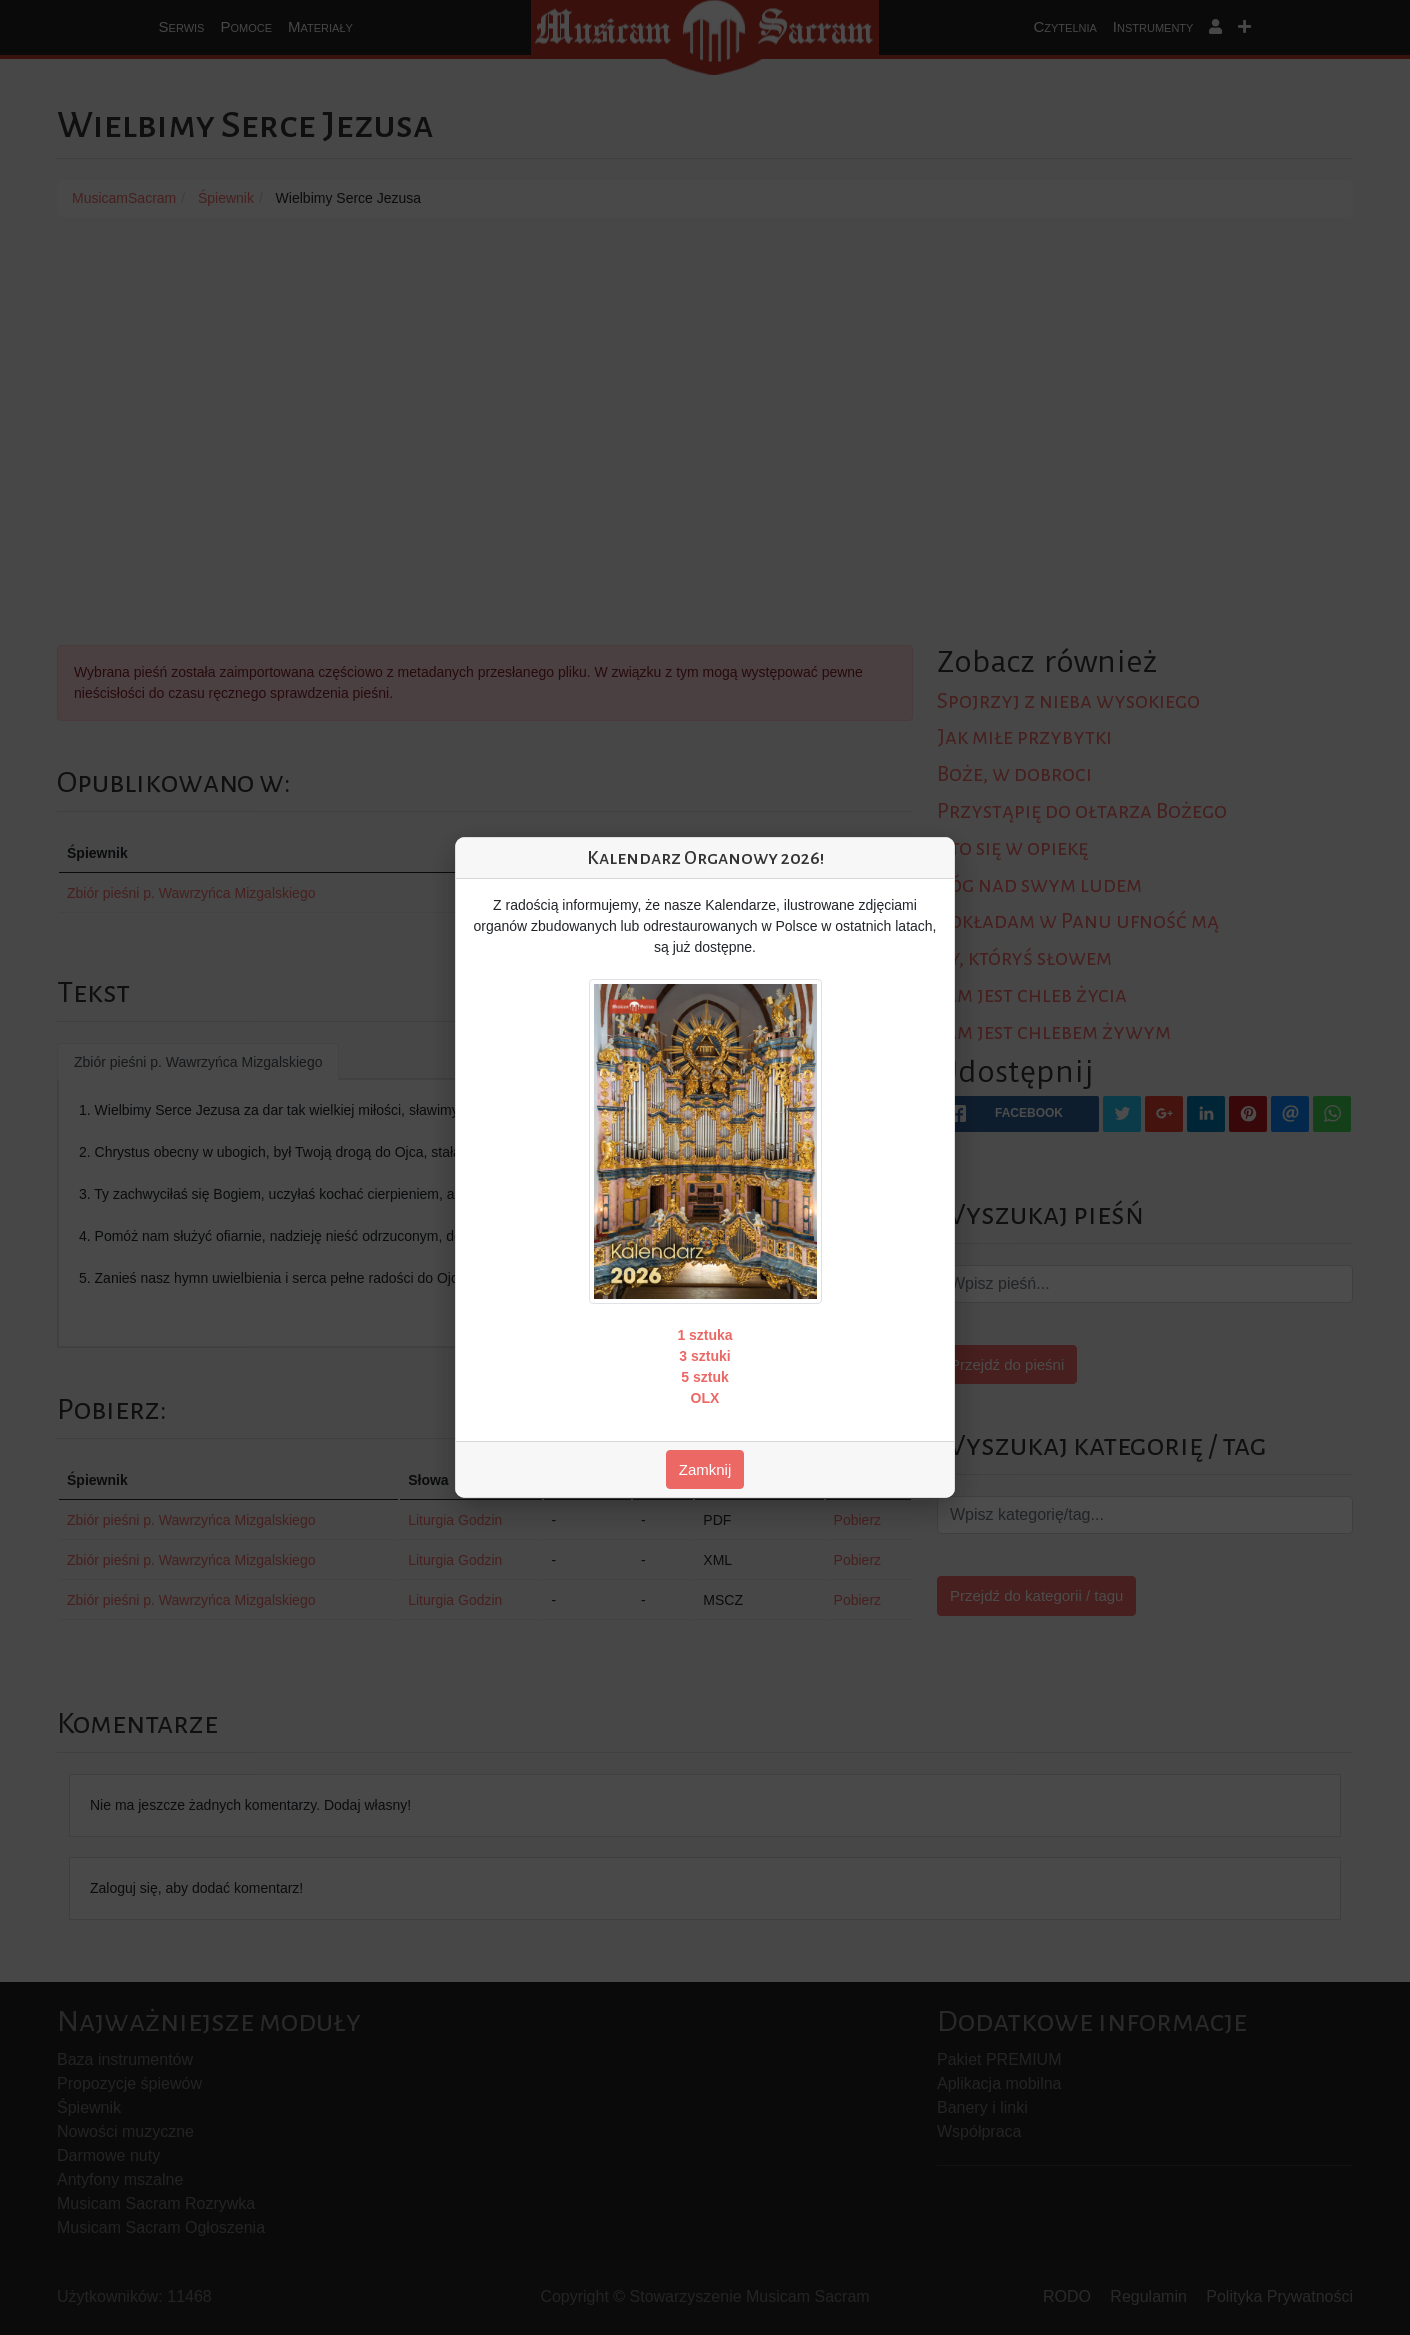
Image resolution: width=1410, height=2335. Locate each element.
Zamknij (705, 1469)
